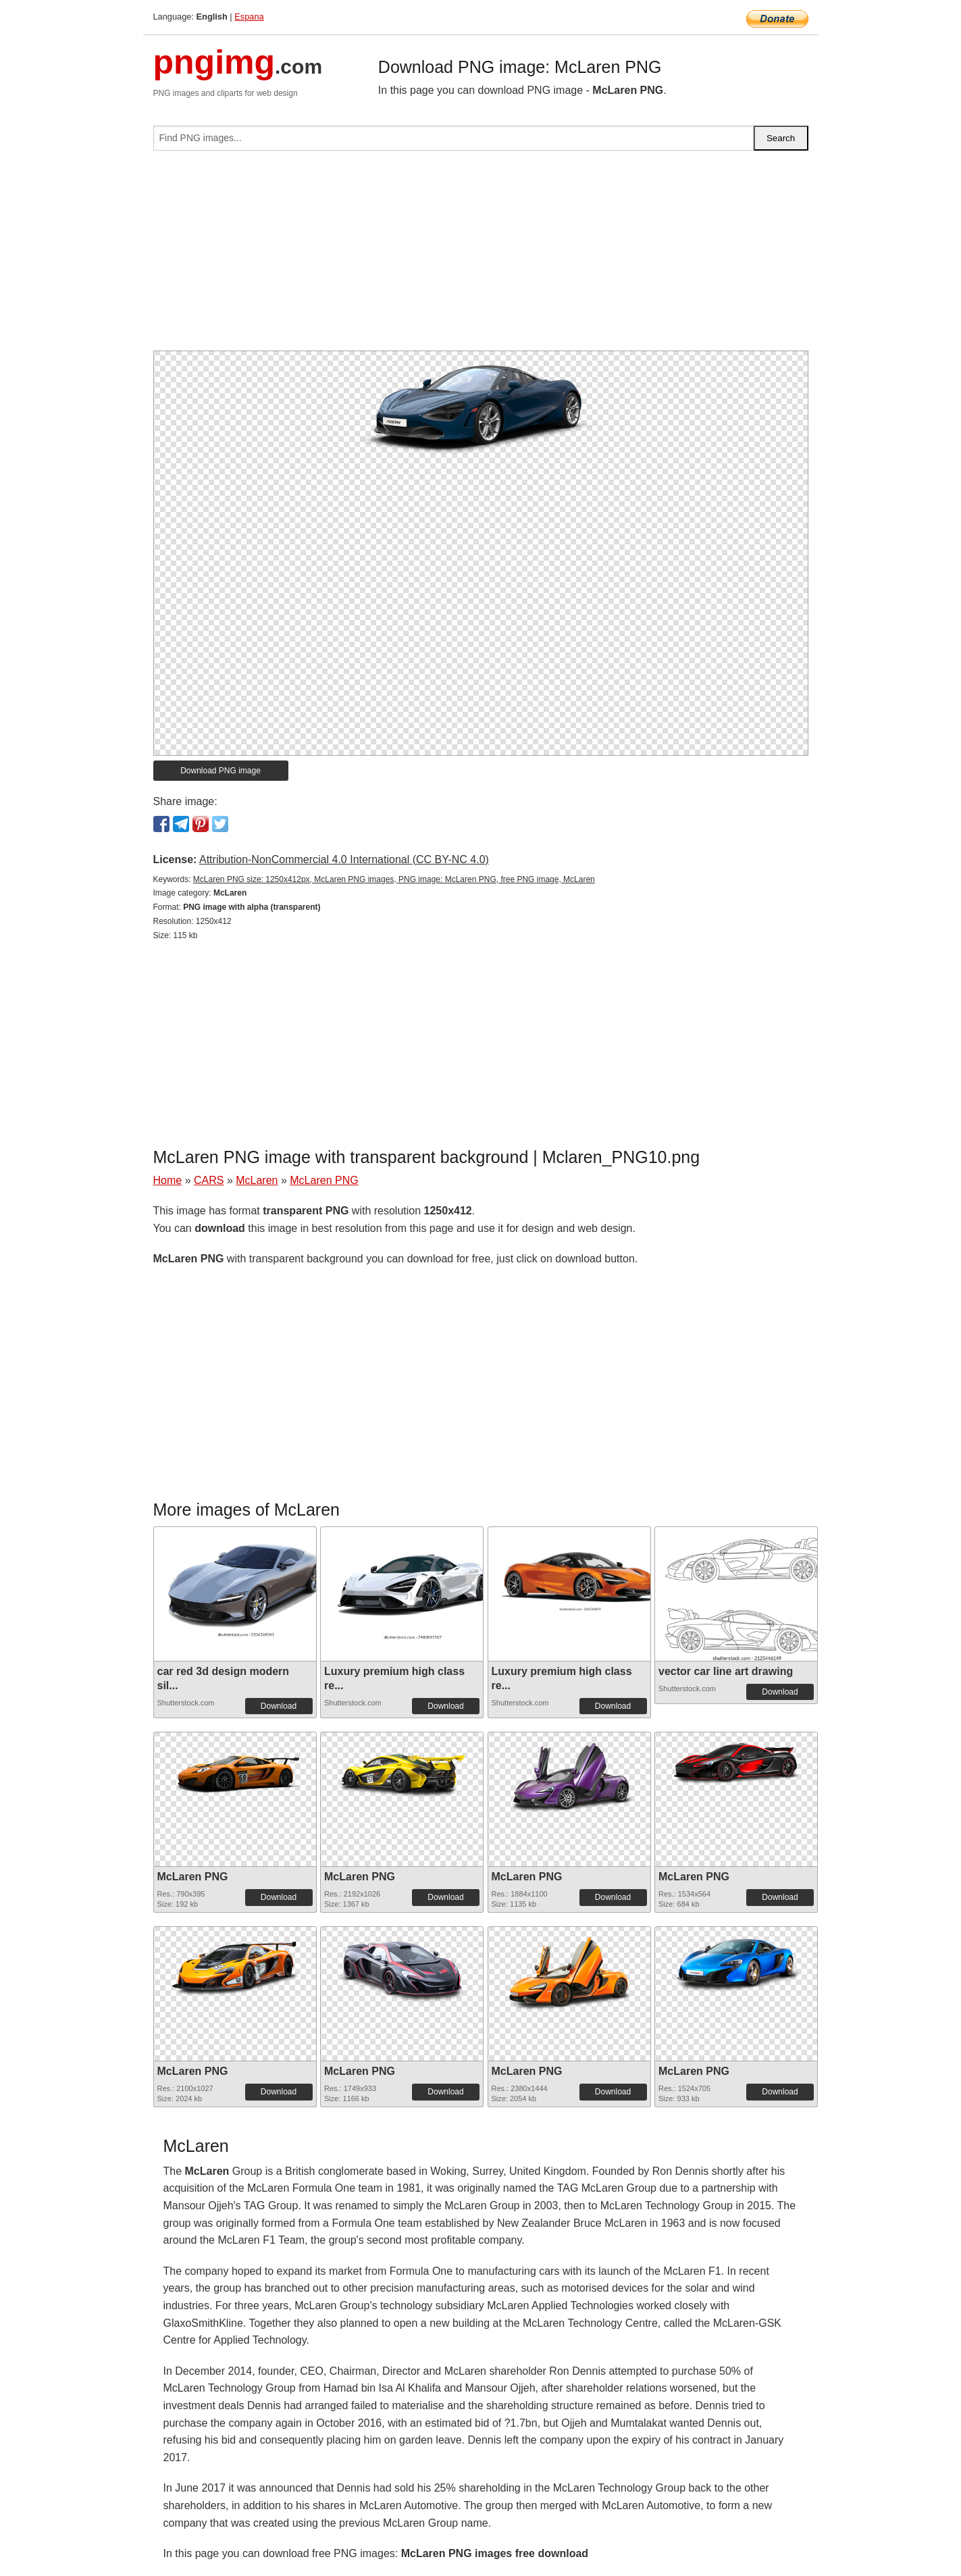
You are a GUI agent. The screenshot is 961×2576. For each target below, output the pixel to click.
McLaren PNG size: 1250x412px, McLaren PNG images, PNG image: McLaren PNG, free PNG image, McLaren (394, 879)
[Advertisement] (480, 256)
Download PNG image (220, 770)
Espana (248, 16)
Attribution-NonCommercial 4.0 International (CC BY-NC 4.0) (344, 859)
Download (278, 1706)
